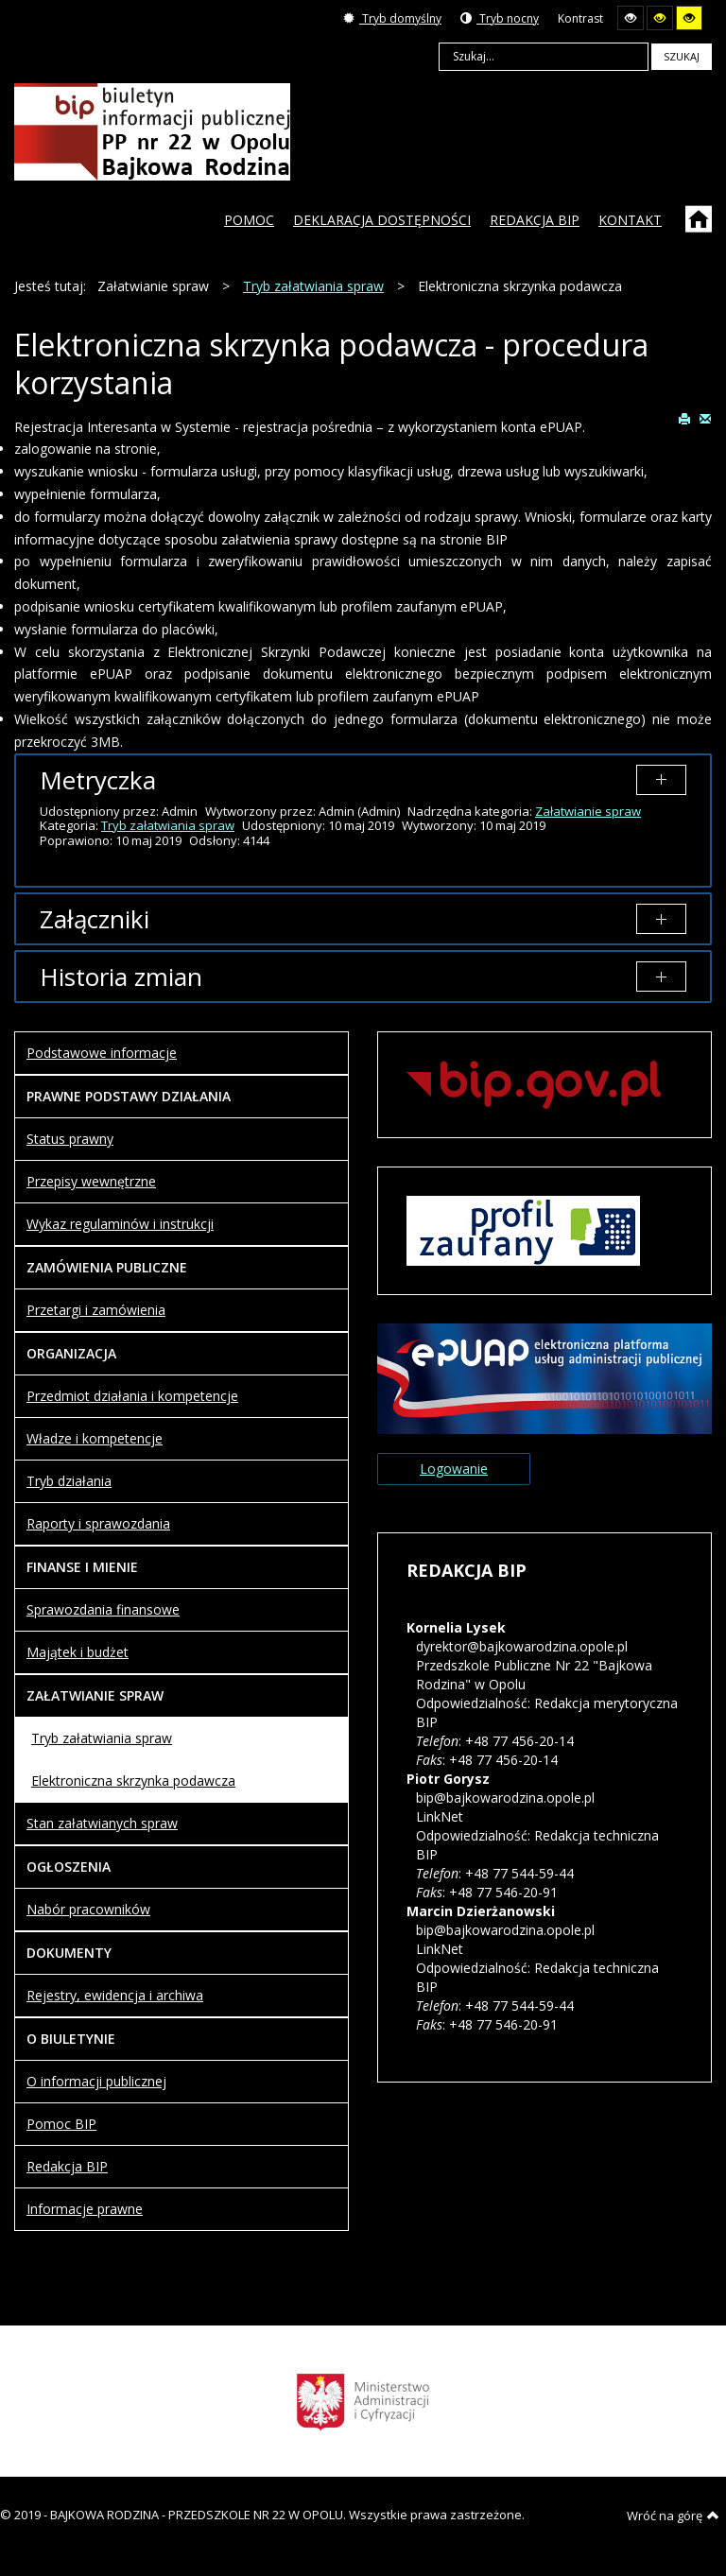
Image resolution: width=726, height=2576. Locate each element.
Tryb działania (69, 1481)
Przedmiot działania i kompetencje (132, 1396)
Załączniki (94, 919)
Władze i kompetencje (94, 1438)
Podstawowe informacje (101, 1053)
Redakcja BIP (67, 2166)
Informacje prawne (84, 2209)
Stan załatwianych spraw (102, 1823)
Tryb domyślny (392, 18)
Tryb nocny (499, 18)
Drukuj (684, 417)
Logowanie (454, 1469)
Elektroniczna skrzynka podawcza (133, 1780)
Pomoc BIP (61, 2124)
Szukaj (682, 56)
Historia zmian (121, 977)
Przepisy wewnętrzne (91, 1181)
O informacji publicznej (96, 2081)
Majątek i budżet (77, 1652)
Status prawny (69, 1139)
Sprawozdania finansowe (103, 1609)
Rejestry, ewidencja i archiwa (114, 1995)
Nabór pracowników (88, 1909)
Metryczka (98, 780)
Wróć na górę (673, 2515)
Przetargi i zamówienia (95, 1310)
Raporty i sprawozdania (98, 1523)
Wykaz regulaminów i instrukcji (120, 1224)
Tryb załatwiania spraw (167, 825)
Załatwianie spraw (588, 811)
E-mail (705, 417)
